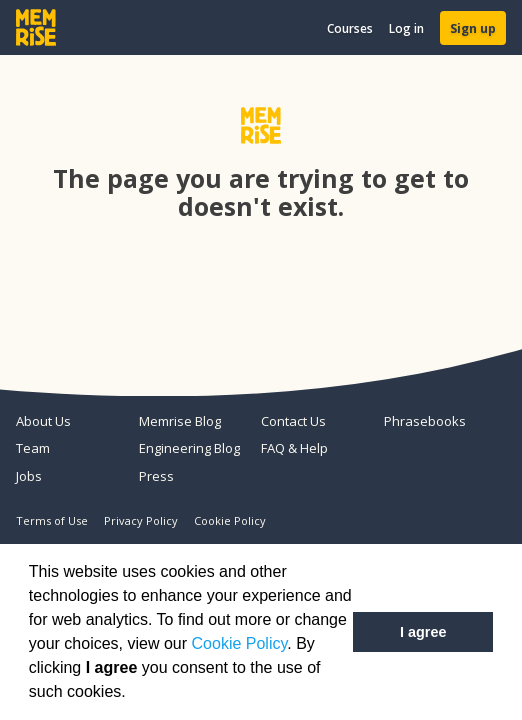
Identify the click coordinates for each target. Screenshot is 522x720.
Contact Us (293, 421)
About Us (43, 421)
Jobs (29, 476)
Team (33, 448)
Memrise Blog (180, 421)
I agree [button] (423, 632)
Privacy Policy (141, 520)
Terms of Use (52, 520)
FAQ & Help (294, 448)
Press (156, 476)
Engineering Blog (189, 448)
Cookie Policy (240, 643)
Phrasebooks (425, 421)
